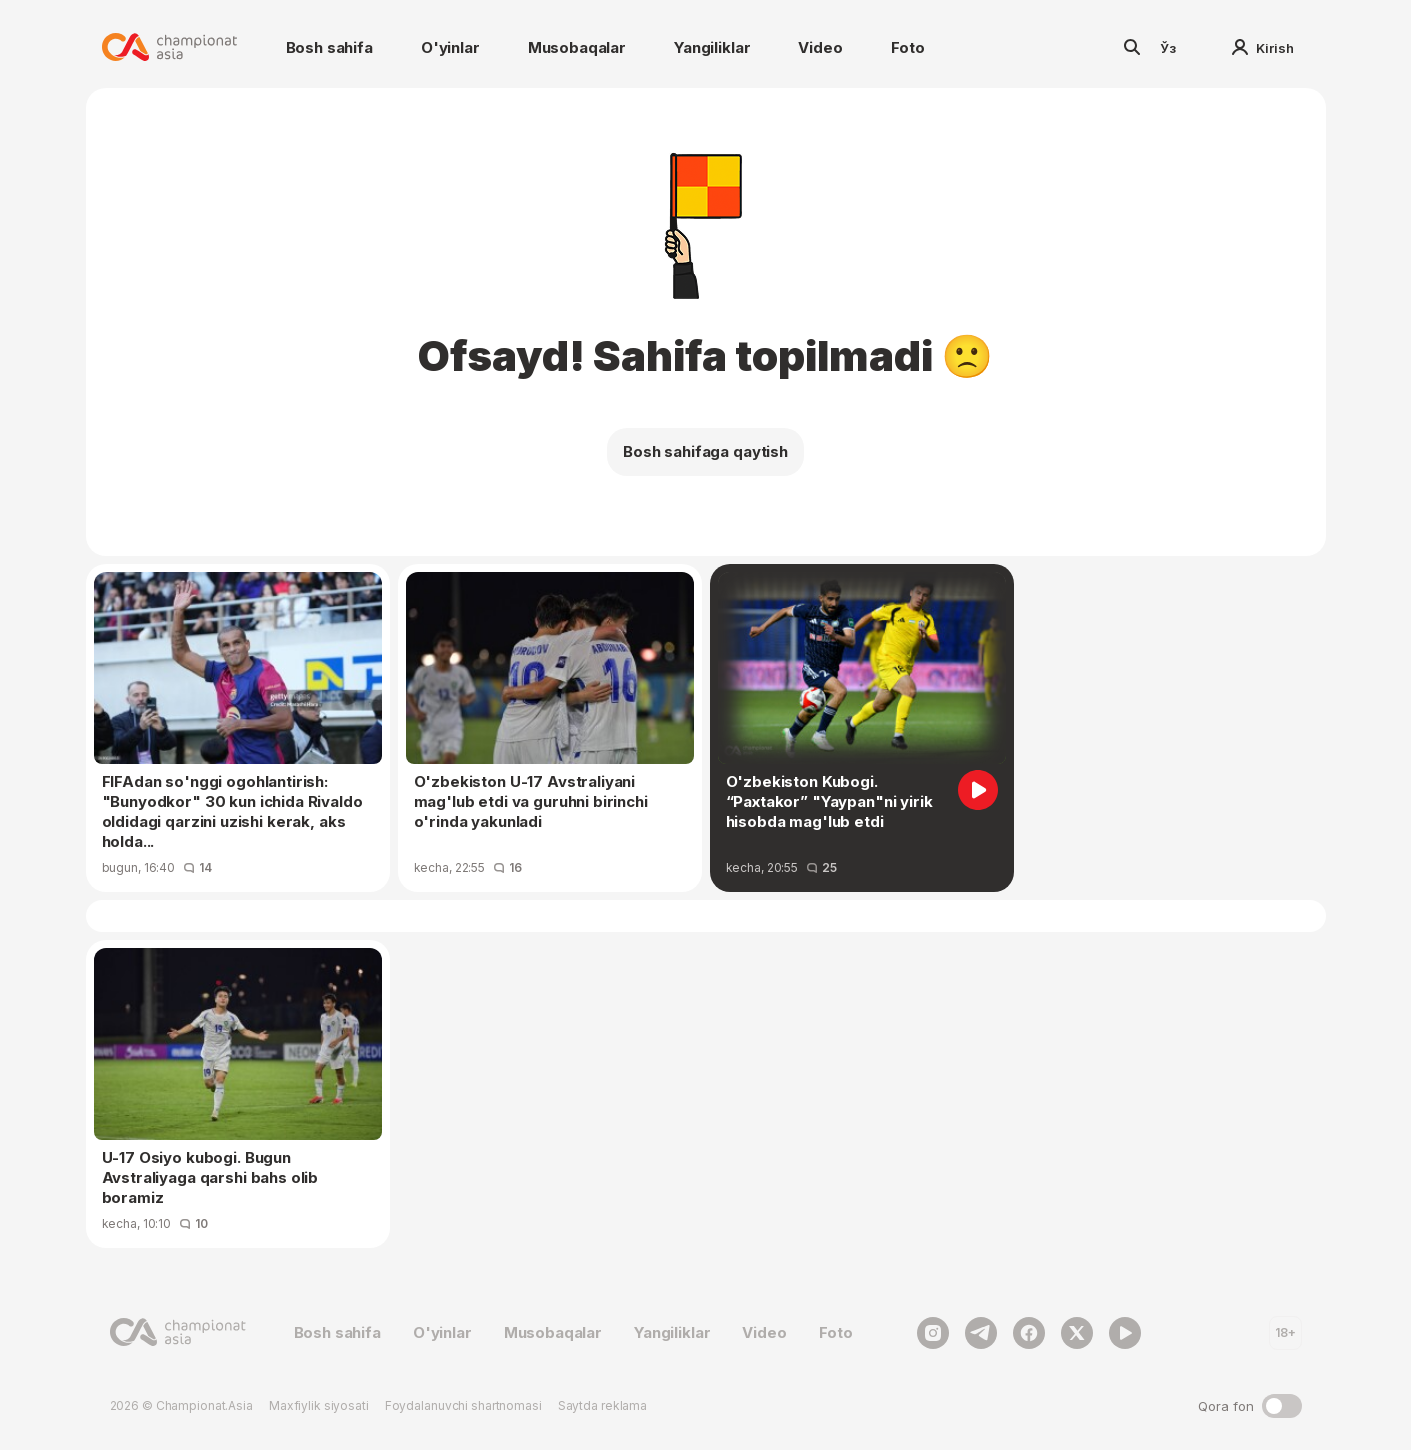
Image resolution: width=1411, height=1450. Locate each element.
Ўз (1168, 48)
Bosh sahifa (329, 47)
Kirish (1263, 48)
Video (820, 47)
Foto (908, 47)
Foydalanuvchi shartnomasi (463, 1405)
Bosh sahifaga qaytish (705, 451)
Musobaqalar (577, 47)
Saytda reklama (602, 1405)
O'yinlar (450, 47)
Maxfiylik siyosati (319, 1405)
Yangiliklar (712, 47)
